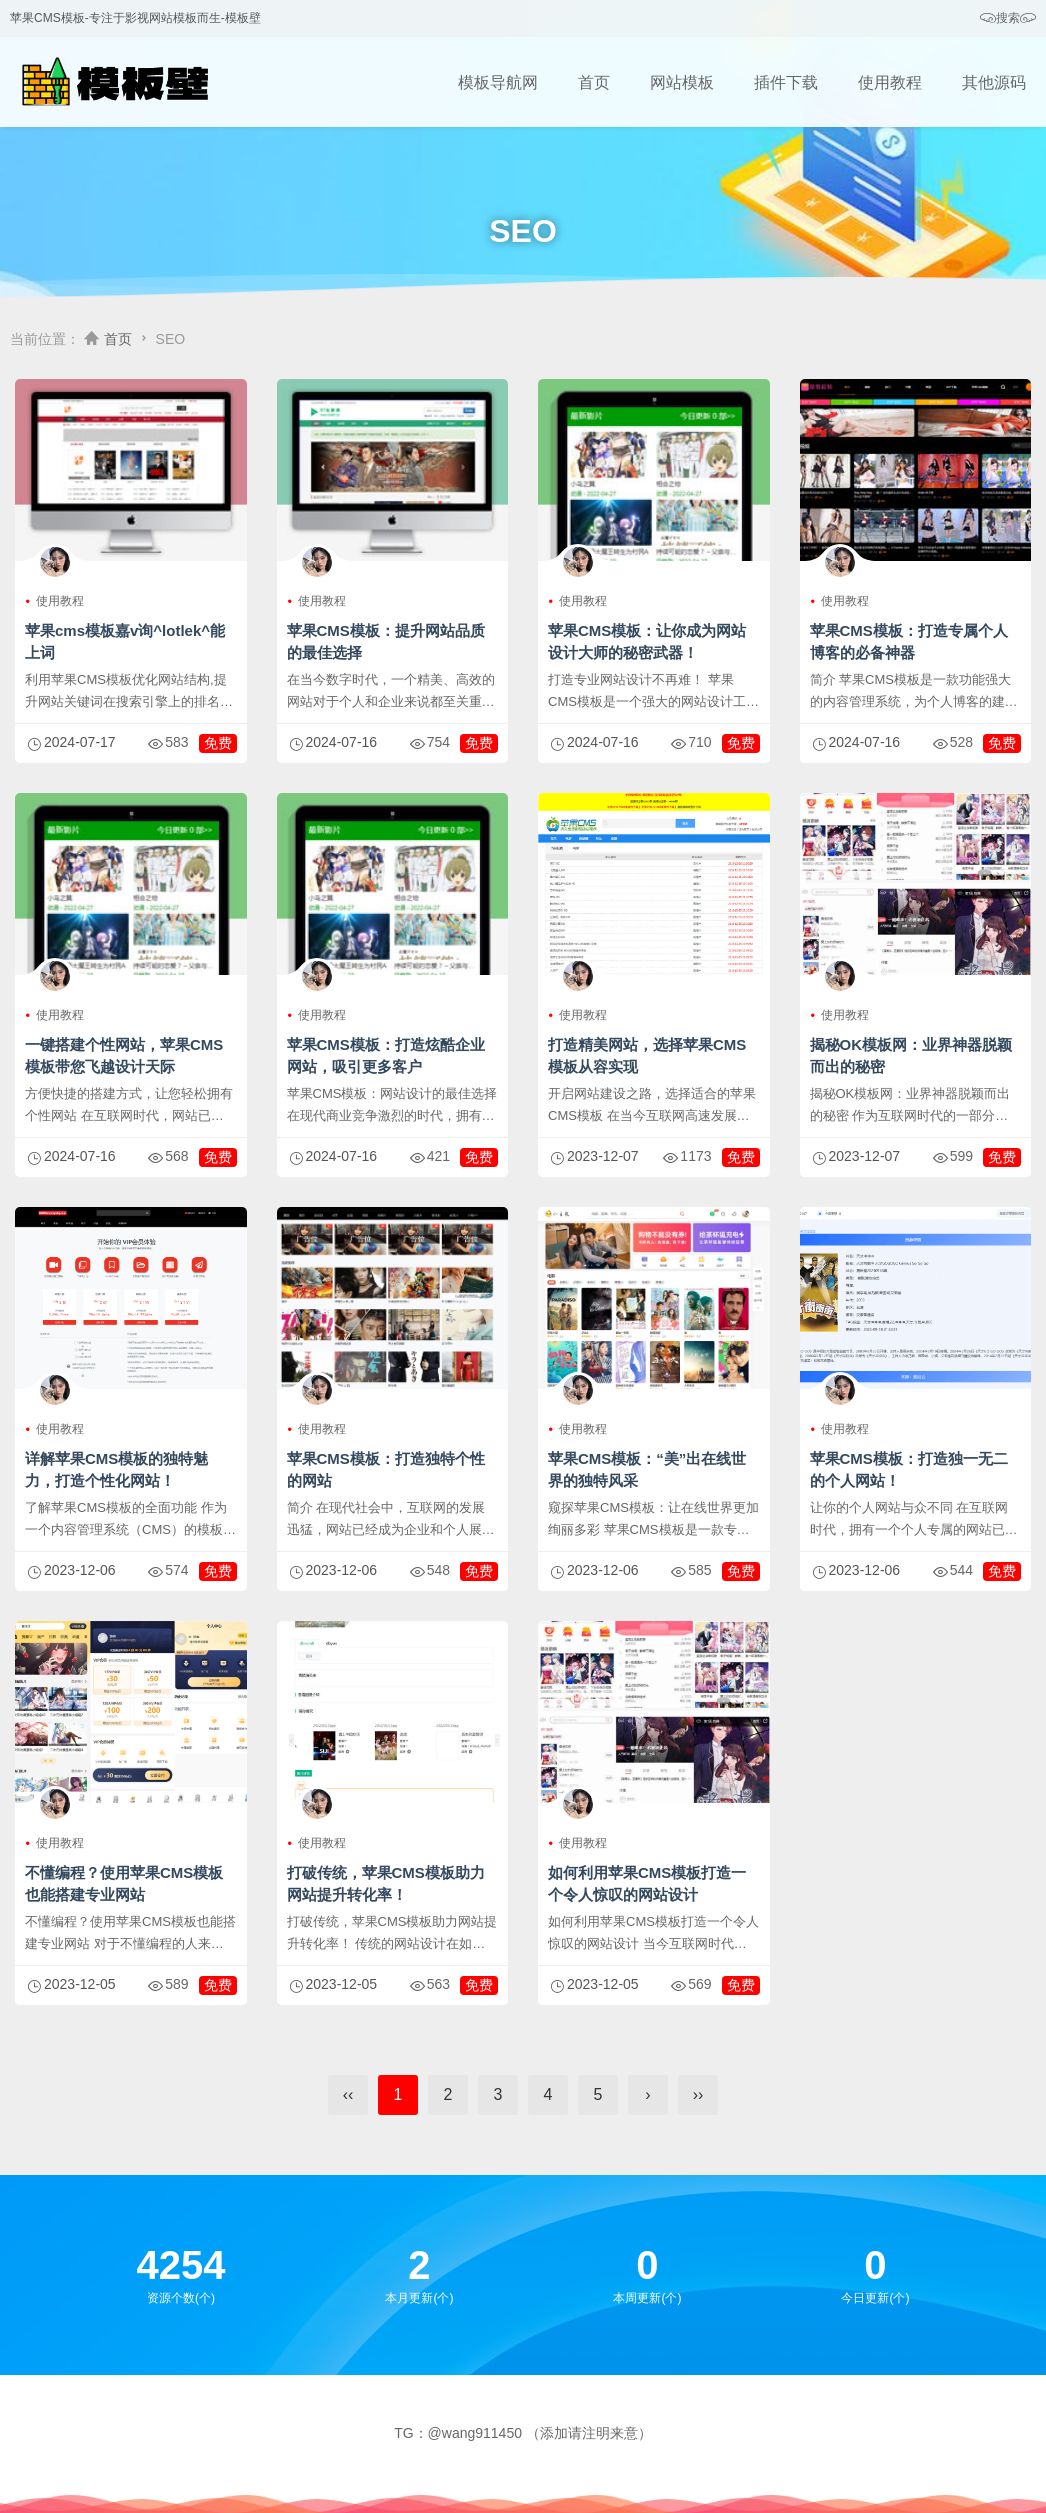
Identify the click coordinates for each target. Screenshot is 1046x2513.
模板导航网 (498, 82)
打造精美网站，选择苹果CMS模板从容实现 (647, 1055)
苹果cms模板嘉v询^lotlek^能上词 (125, 641)
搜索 (1008, 18)
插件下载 (786, 82)
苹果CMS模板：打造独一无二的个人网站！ (909, 1469)
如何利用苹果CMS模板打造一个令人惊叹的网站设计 (647, 1883)
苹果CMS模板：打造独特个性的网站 (386, 1469)
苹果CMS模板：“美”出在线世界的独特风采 (647, 1469)
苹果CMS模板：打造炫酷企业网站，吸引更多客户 (386, 1055)
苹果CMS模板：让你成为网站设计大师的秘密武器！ (647, 641)
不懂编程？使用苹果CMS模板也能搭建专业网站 (124, 1883)
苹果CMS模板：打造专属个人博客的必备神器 (909, 641)
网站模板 (682, 82)
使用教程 (890, 82)
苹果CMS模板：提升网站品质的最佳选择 (386, 641)
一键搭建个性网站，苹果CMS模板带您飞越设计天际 (124, 1055)
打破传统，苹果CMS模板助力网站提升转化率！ (386, 1883)
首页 (594, 82)
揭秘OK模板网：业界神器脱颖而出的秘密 (911, 1055)
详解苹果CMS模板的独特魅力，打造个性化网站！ (116, 1469)
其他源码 (994, 82)
